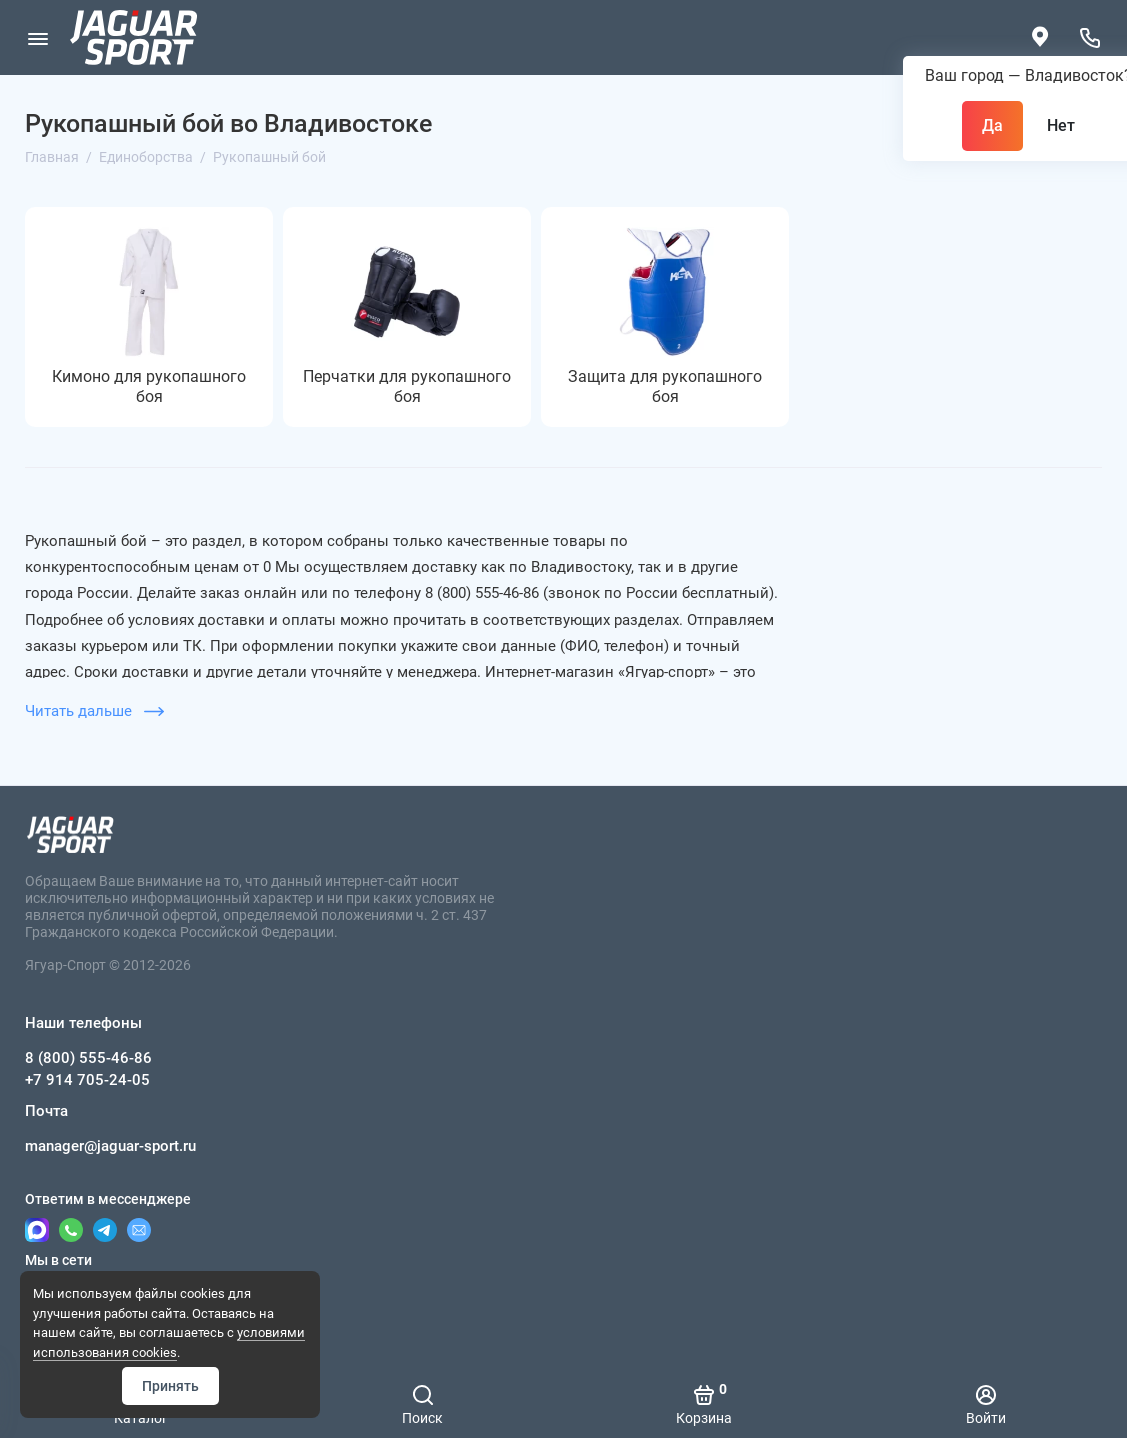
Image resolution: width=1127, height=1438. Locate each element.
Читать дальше (94, 711)
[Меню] (37, 37)
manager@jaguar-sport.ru (110, 1146)
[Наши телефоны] (1089, 37)
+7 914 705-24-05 (87, 1080)
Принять (170, 1386)
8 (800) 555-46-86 (88, 1058)
